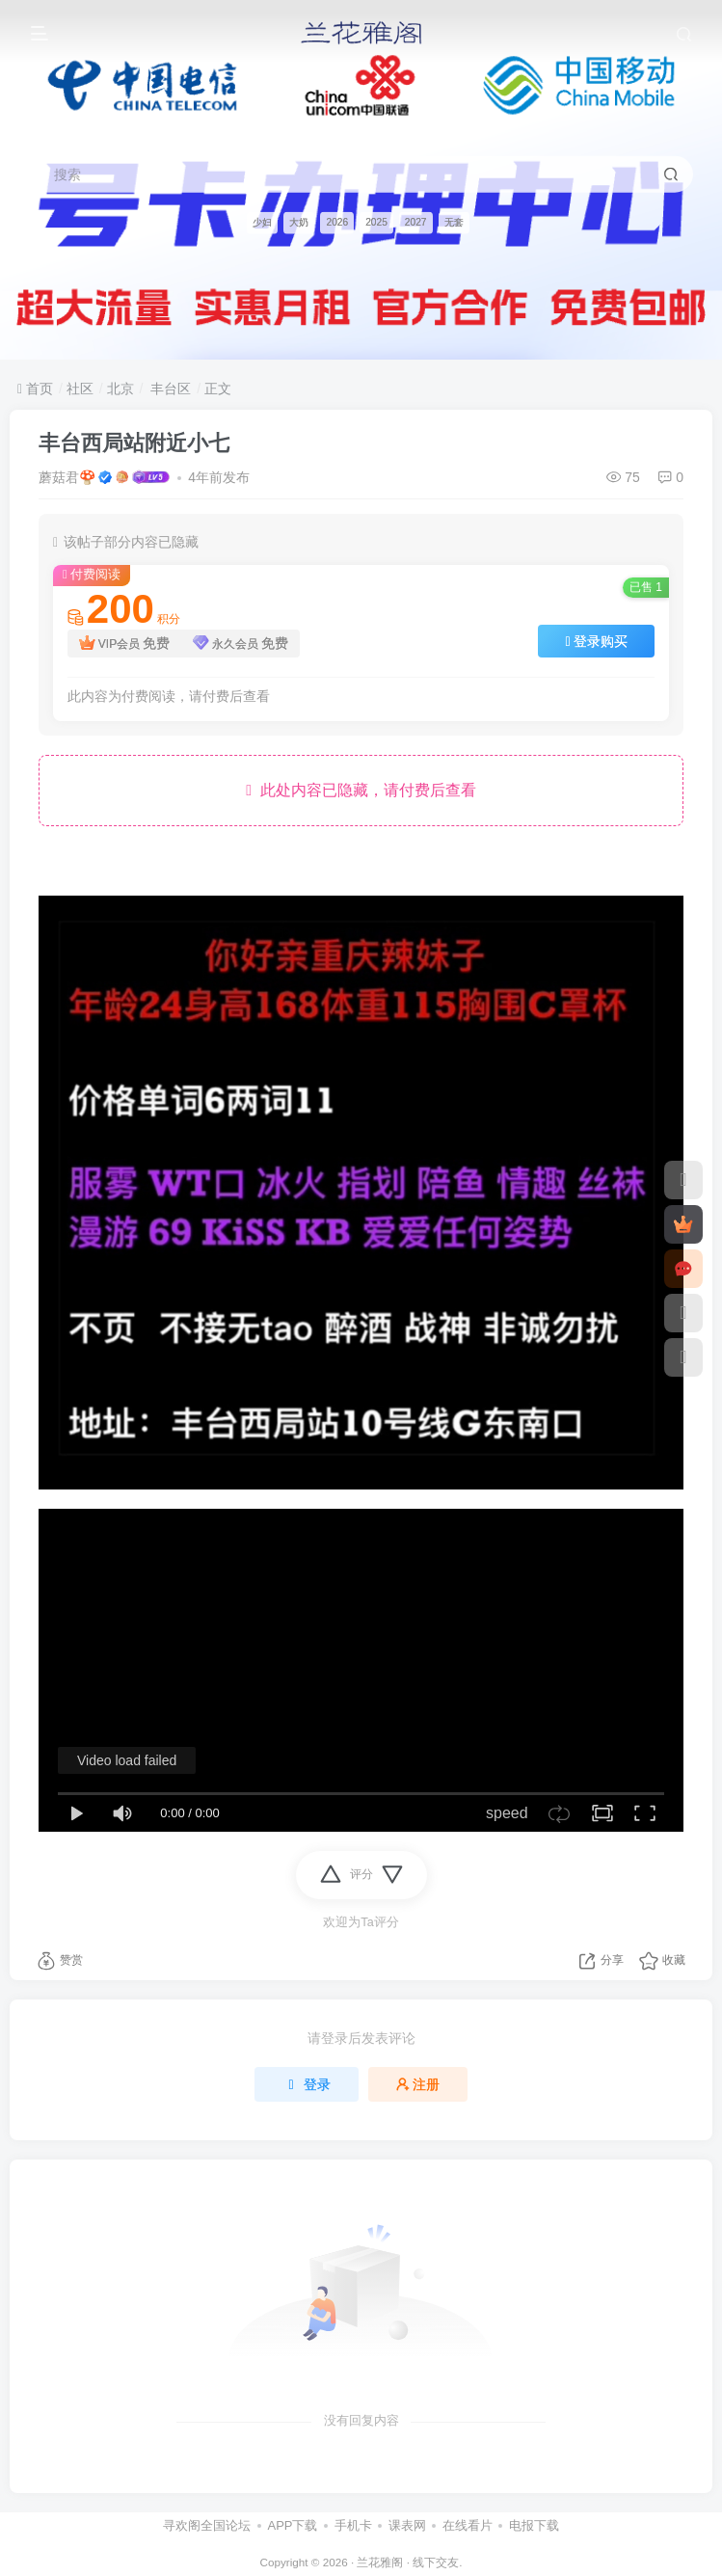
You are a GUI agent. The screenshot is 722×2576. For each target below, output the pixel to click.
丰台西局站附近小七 (134, 443)
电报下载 (534, 2525)
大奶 (298, 222)
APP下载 (292, 2525)
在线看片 (467, 2525)
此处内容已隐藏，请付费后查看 (361, 790)
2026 (337, 222)
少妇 (262, 222)
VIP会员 (124, 643)
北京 (120, 388)
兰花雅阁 (380, 2562)
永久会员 (240, 643)
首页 (35, 388)
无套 (454, 222)
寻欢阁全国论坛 (207, 2525)
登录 (306, 2084)
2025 (376, 222)
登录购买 (596, 641)
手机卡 (353, 2525)
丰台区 (169, 388)
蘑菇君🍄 (67, 477)
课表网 (407, 2525)
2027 (416, 222)
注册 (418, 2084)
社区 (80, 388)
